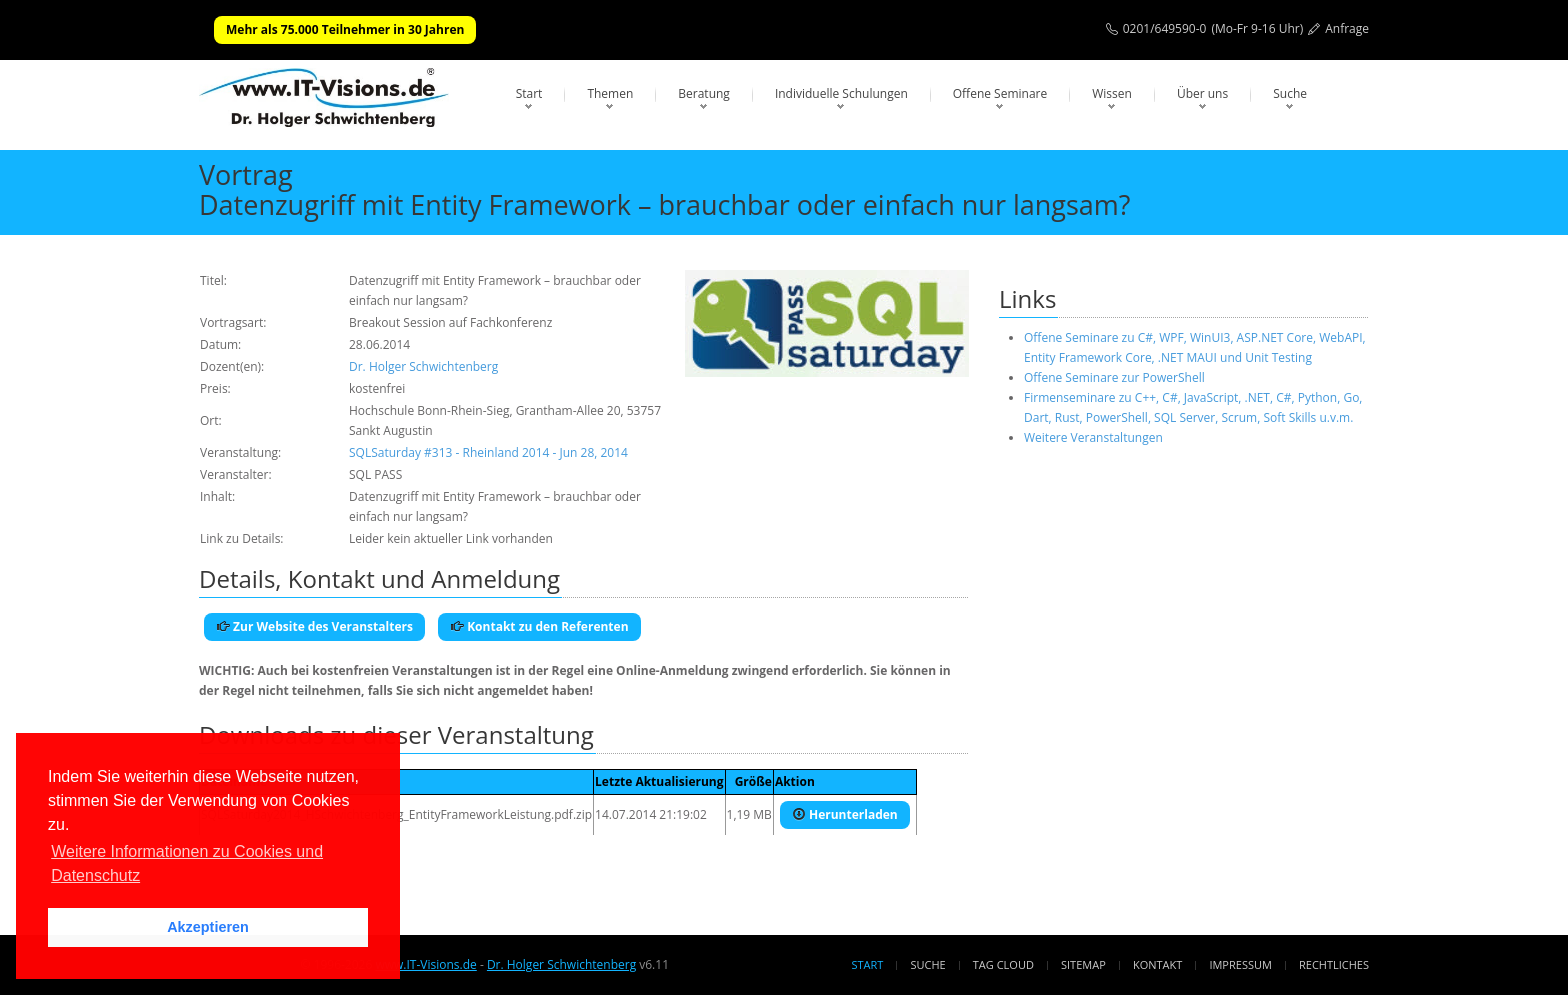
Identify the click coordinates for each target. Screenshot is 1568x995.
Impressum (1240, 964)
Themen (610, 93)
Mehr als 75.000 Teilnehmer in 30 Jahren (345, 29)
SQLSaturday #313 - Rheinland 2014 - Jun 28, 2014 (488, 452)
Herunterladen (845, 814)
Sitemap (1083, 964)
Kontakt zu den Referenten (539, 626)
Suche (1290, 93)
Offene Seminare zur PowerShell (1114, 377)
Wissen (1112, 93)
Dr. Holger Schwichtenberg (423, 366)
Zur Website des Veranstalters (314, 626)
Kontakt (1157, 964)
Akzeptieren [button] (208, 927)
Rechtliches (1334, 964)
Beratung (704, 93)
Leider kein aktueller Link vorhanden (451, 538)
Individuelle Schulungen (841, 93)
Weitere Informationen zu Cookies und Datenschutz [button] (187, 863)
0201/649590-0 (1165, 28)
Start (529, 93)
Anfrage (1347, 28)
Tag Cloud (1003, 964)
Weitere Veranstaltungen (1093, 437)
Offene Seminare (1000, 93)
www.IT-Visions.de (425, 964)
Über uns (1202, 93)
